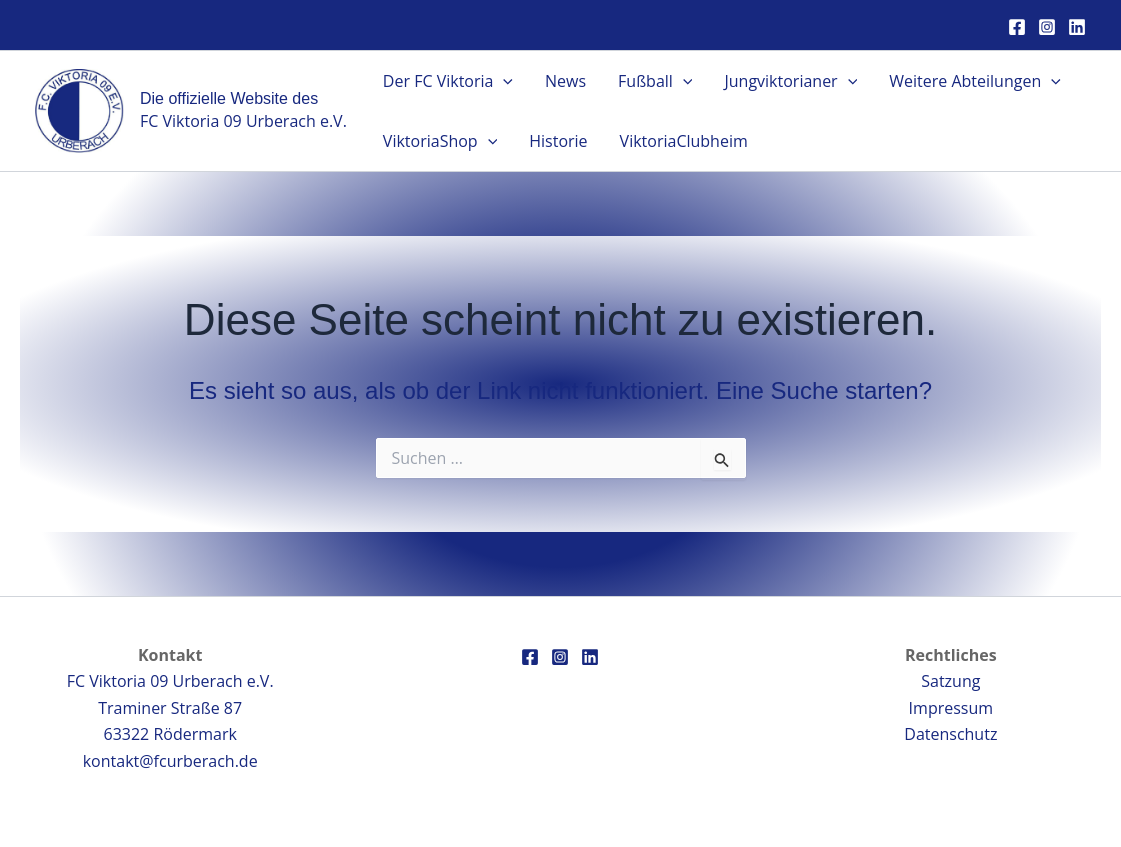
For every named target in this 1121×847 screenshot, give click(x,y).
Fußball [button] (655, 81)
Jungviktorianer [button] (790, 81)
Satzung (950, 681)
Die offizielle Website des (229, 98)
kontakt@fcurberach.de (170, 761)
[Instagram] (1047, 27)
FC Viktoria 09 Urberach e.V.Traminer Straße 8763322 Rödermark (170, 707)
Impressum (951, 708)
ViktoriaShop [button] (440, 141)
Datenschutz (950, 734)
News (565, 81)
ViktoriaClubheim (684, 141)
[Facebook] (1017, 27)
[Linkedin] (1077, 27)
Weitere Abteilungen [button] (975, 81)
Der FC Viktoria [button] (448, 81)
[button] (503, 81)
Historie (558, 141)
